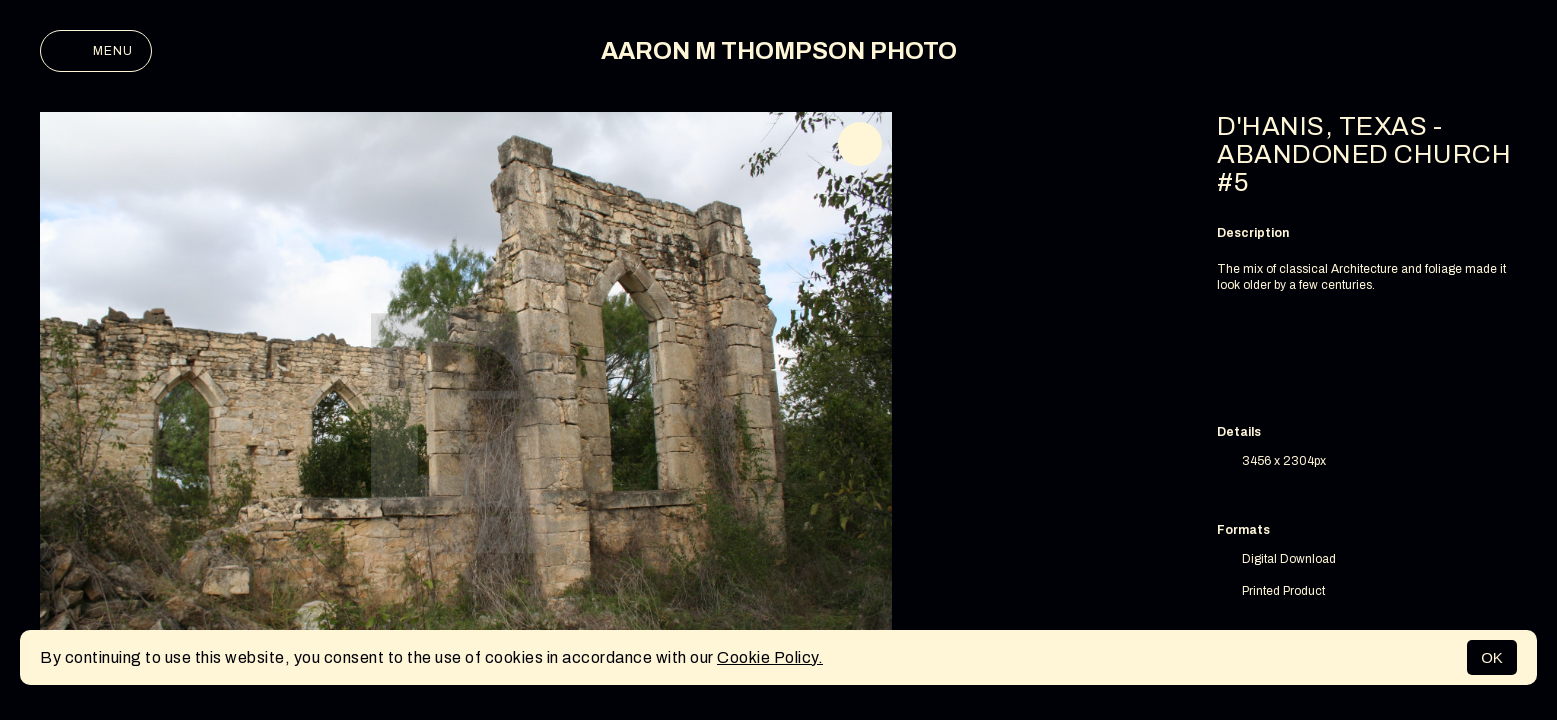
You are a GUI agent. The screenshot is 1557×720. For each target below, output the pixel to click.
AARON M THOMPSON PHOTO (779, 51)
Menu (96, 51)
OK (1492, 657)
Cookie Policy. (770, 657)
